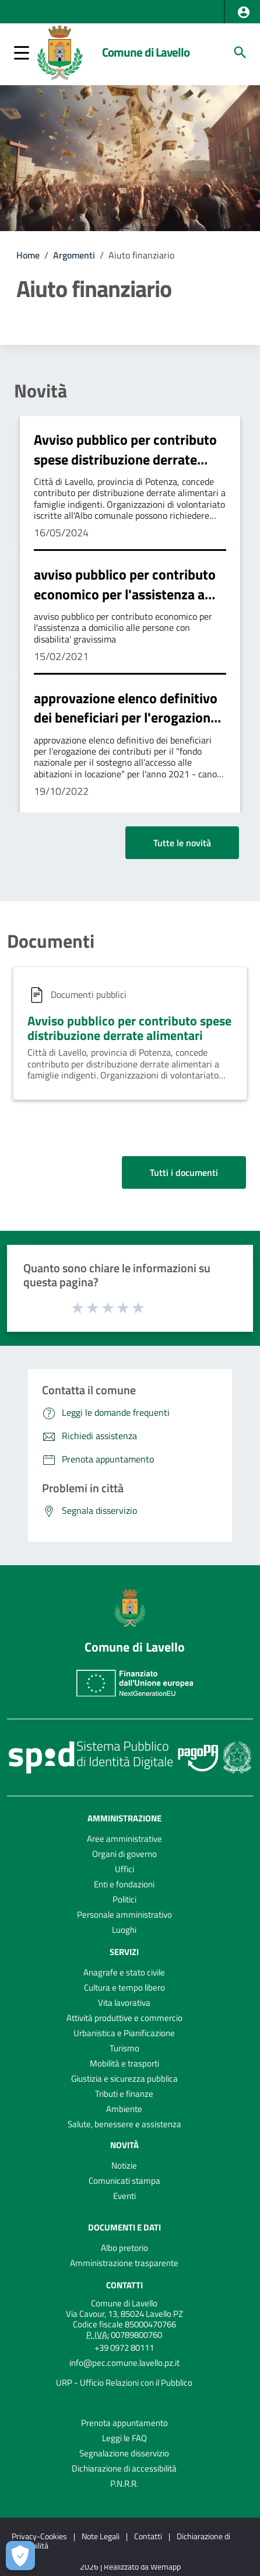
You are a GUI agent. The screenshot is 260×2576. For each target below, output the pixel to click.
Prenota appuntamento (124, 2423)
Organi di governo (124, 1854)
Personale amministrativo (124, 1914)
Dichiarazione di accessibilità (124, 2468)
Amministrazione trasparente (124, 2263)
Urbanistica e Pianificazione (124, 2033)
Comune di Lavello (145, 52)
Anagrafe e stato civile (124, 1972)
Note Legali (101, 2536)
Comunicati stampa (124, 2180)
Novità (40, 390)
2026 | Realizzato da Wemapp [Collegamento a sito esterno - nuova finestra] (130, 2567)
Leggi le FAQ (124, 2438)
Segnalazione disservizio (124, 2453)
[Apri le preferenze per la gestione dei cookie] (20, 2555)
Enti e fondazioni (124, 1884)
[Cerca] (240, 52)
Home (28, 255)
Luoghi (124, 1929)
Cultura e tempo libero (124, 1987)
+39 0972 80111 (124, 2347)
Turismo (124, 2048)
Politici (124, 1899)
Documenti (50, 940)
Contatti (124, 2285)
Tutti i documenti (184, 1172)
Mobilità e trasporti (124, 2063)
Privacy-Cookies (39, 2536)
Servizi (124, 1952)
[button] (243, 12)
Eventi (124, 2195)
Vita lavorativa (124, 2002)
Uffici (124, 1869)
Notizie (124, 2165)
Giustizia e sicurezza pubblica (124, 2078)
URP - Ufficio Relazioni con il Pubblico (124, 2382)
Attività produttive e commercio (124, 2018)
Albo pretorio (124, 2247)
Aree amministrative (124, 1838)
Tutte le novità (182, 843)
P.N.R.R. (124, 2483)
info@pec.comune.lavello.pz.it (124, 2362)
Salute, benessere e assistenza (124, 2124)
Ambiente (124, 2109)
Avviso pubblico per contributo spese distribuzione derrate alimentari (125, 459)
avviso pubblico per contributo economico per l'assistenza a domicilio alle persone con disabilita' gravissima (125, 604)
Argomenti (74, 255)
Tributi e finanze (124, 2093)
